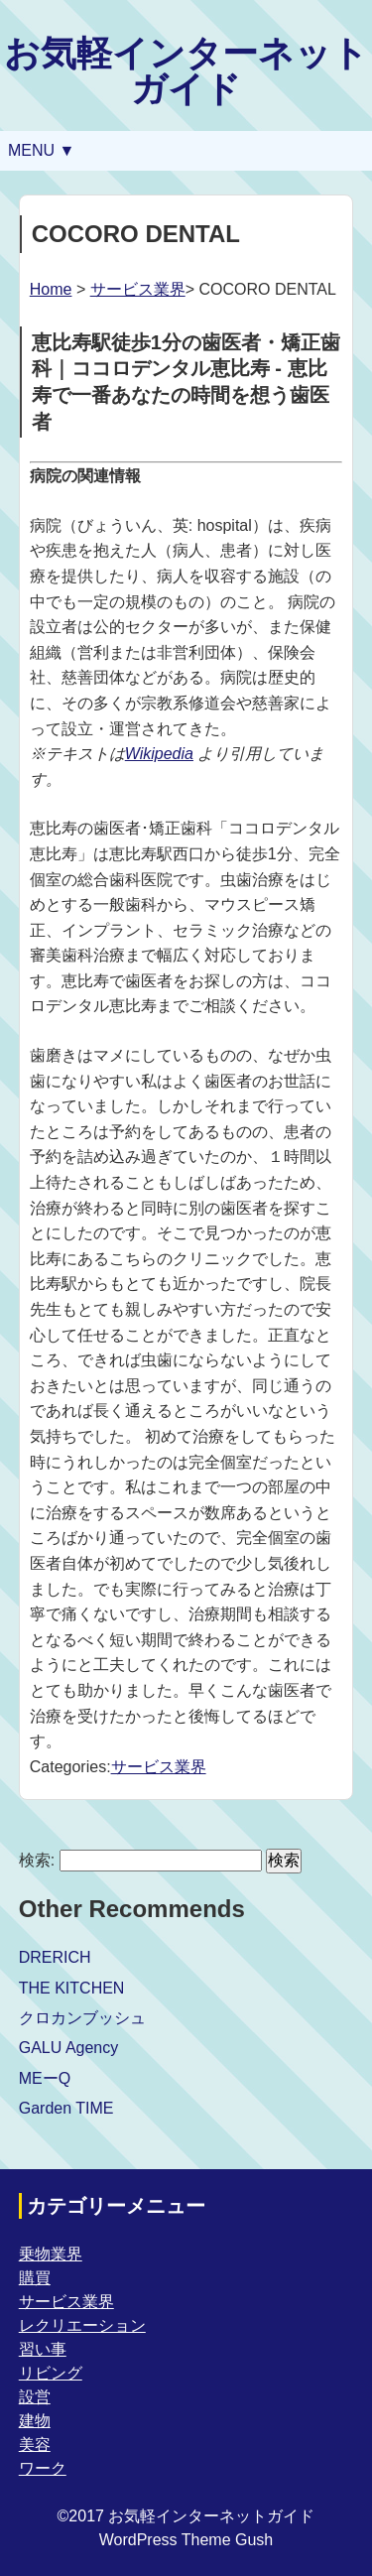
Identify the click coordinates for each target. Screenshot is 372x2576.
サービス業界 (138, 289)
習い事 (42, 2349)
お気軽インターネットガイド (186, 71)
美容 (35, 2444)
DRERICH (55, 1957)
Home (51, 289)
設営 (35, 2396)
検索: (37, 1860)
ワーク (42, 2468)
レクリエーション (82, 2325)
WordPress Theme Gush (186, 2539)
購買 (35, 2277)
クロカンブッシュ (82, 2017)
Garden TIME (66, 2108)
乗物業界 (50, 2254)
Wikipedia (159, 753)
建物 (35, 2420)
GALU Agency (69, 2047)
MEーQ (44, 2078)
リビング (50, 2373)
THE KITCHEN (72, 1988)
